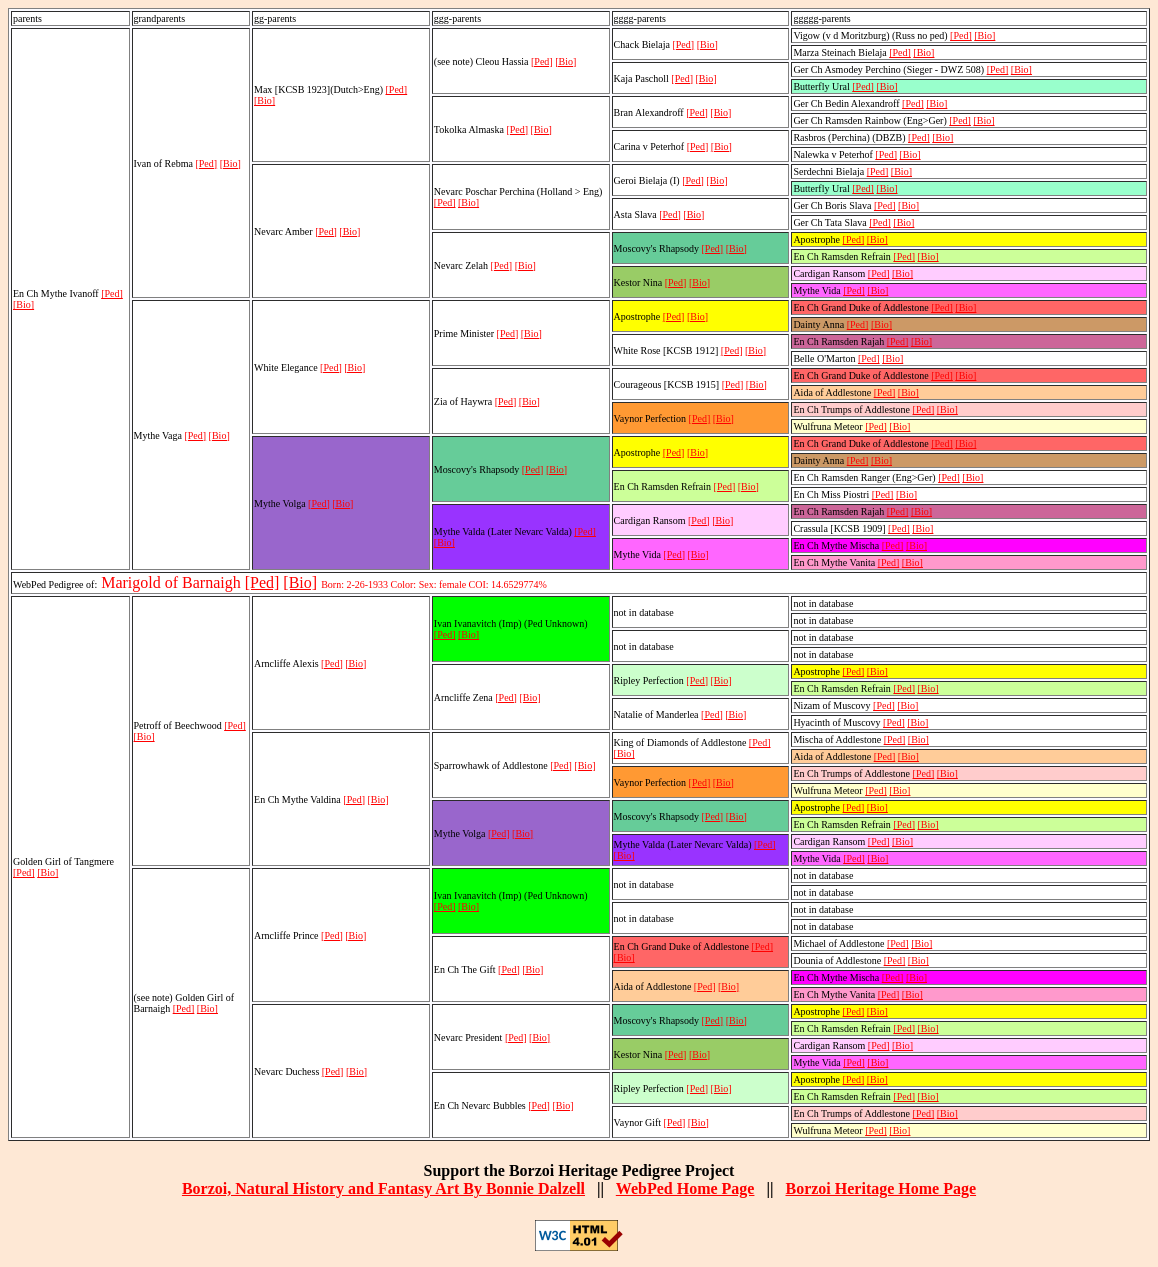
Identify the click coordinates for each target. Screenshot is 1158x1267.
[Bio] (23, 304)
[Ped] (112, 293)
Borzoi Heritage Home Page (880, 1188)
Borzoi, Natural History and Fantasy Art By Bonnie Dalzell (383, 1188)
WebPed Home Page (685, 1188)
